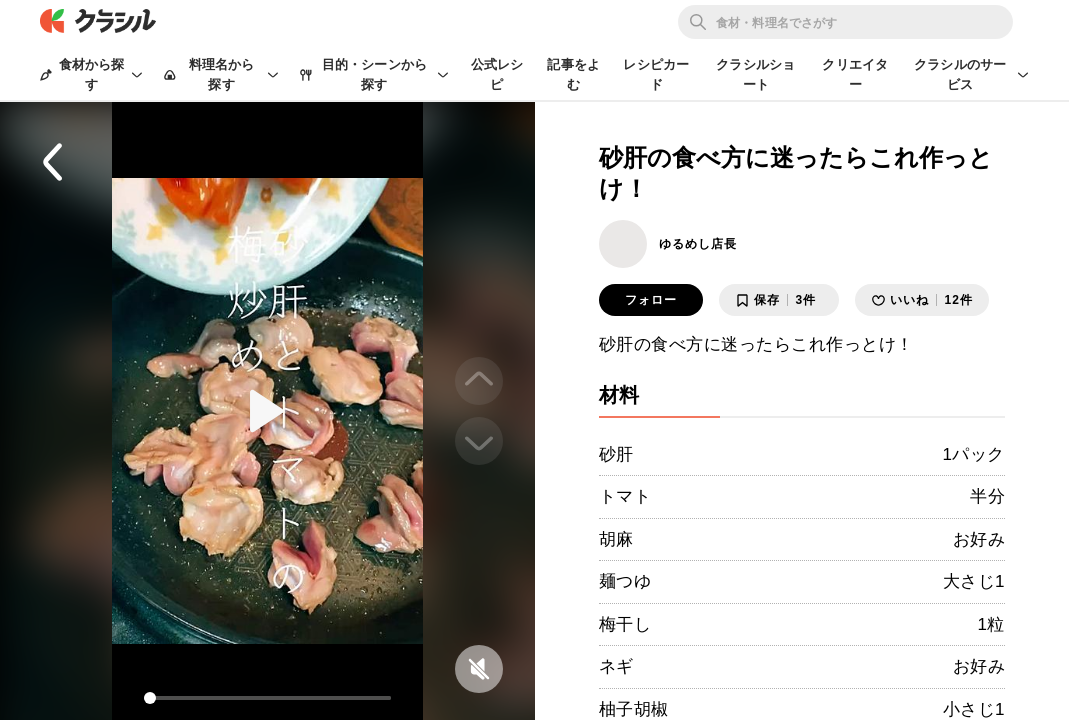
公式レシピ (497, 74)
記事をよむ (573, 74)
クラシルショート (755, 74)
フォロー (651, 300)
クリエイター (855, 74)
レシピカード (656, 74)
